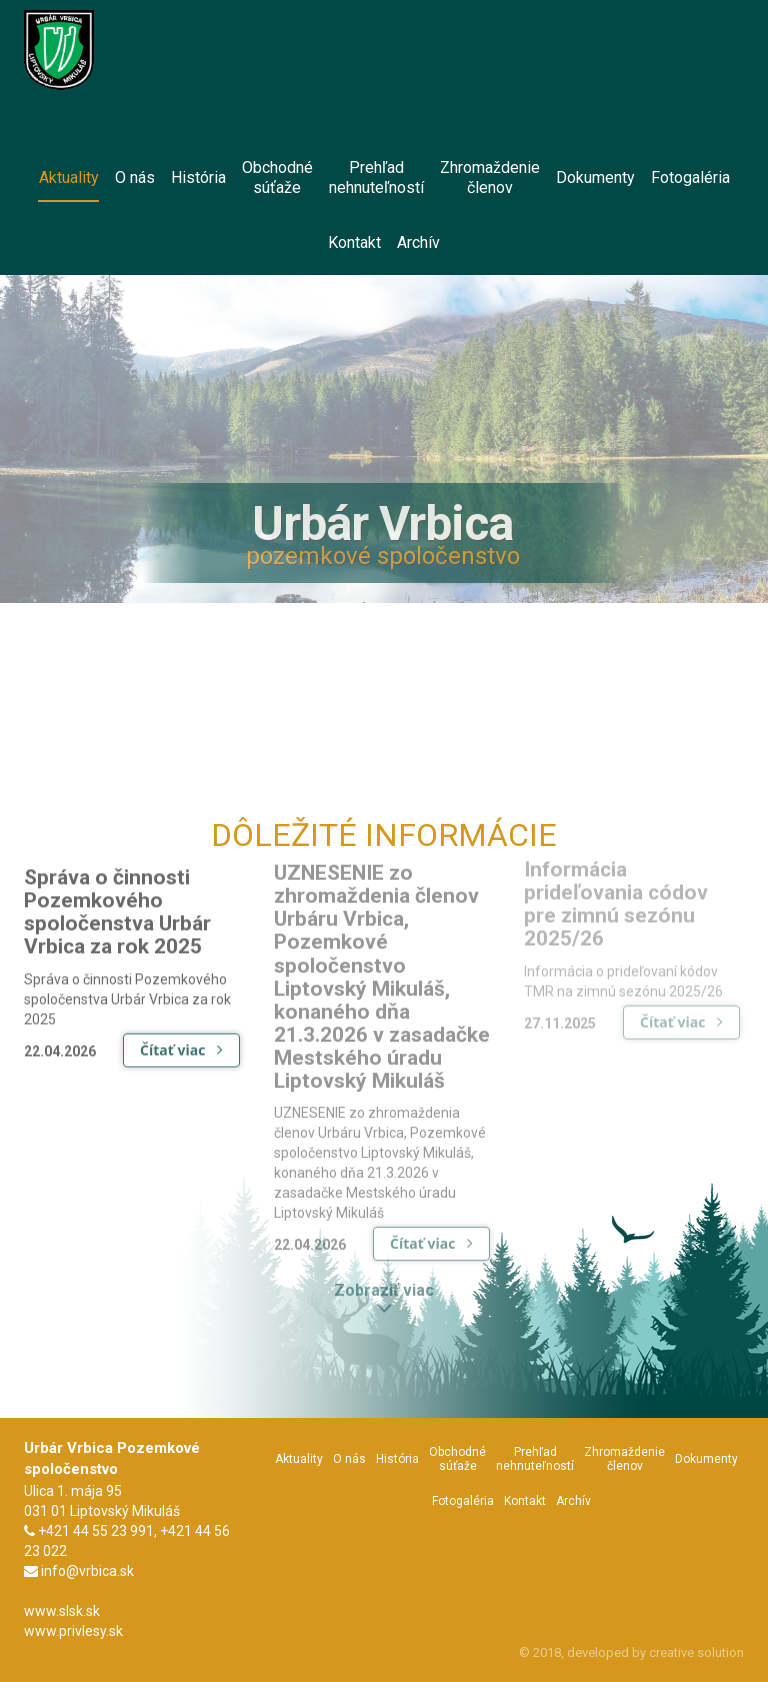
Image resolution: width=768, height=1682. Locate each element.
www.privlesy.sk (73, 1631)
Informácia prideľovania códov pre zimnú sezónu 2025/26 (616, 898)
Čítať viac (181, 1039)
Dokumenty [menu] (595, 177)
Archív (573, 1501)
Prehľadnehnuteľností (535, 1459)
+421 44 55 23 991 (96, 1531)
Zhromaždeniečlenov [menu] (490, 177)
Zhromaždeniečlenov (624, 1459)
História (397, 1459)
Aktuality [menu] (68, 185)
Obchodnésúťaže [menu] (277, 177)
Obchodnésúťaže (457, 1459)
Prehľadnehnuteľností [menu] (376, 177)
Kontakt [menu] (354, 242)
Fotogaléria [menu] (690, 177)
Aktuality (299, 1459)
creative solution (696, 1652)
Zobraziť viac (384, 1293)
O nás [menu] (135, 177)
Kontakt (525, 1501)
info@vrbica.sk (87, 1571)
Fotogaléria (463, 1501)
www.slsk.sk (62, 1611)
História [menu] (198, 177)
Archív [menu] (418, 242)
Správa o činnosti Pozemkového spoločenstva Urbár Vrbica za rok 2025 (117, 901)
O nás (349, 1459)
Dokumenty (706, 1459)
